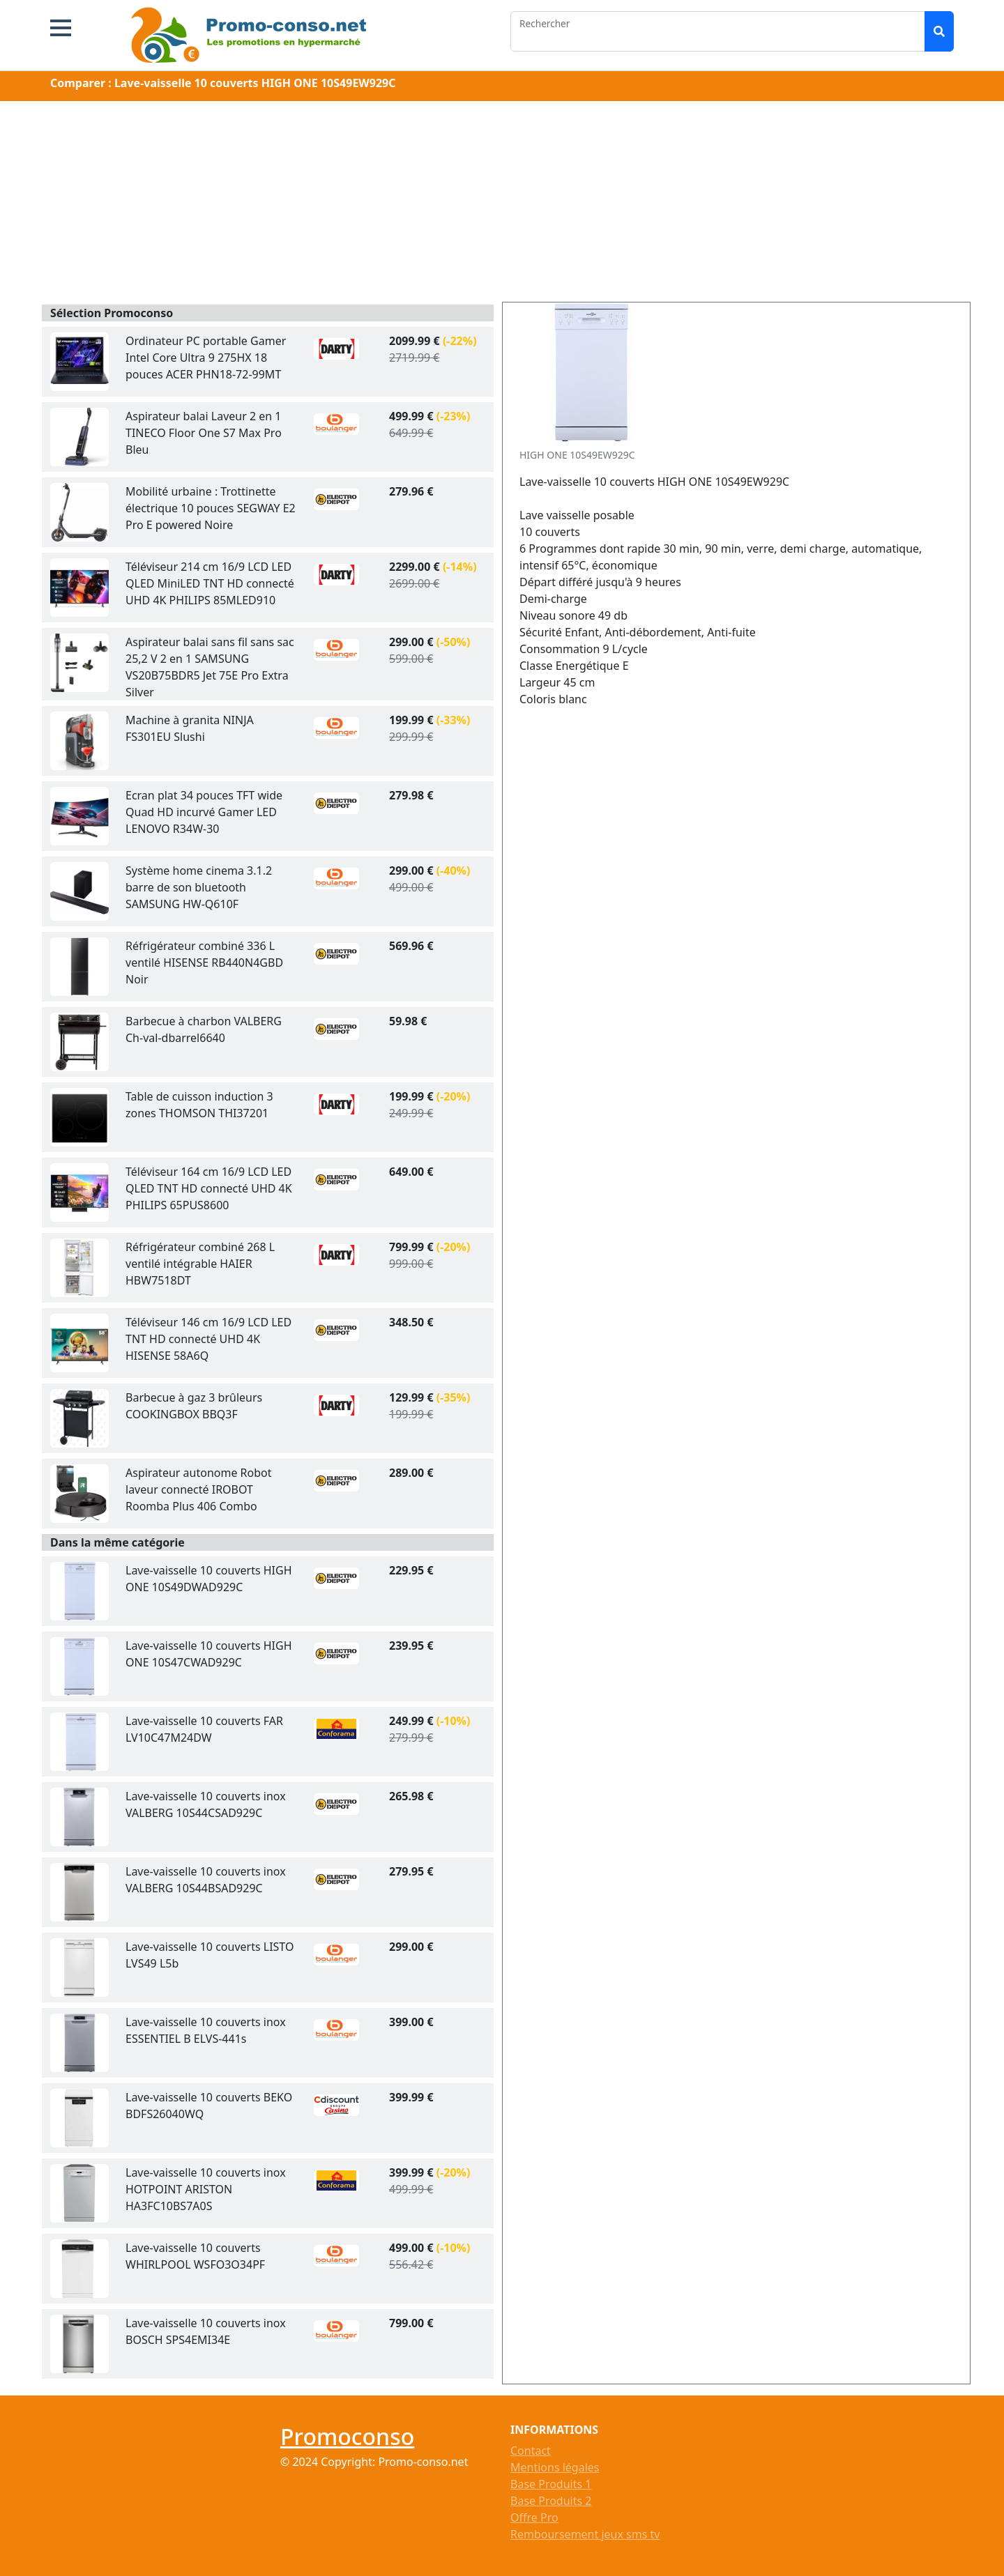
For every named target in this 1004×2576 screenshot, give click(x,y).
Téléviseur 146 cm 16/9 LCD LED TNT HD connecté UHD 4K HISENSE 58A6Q (208, 1338)
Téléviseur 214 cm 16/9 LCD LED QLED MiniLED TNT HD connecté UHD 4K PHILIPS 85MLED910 (210, 583)
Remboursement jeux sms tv (585, 2534)
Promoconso (347, 2436)
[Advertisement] (502, 204)
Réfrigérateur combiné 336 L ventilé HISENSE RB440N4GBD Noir (204, 962)
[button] (60, 28)
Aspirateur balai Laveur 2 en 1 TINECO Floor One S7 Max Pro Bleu (204, 432)
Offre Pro (534, 2517)
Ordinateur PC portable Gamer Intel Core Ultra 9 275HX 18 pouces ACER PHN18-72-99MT (206, 357)
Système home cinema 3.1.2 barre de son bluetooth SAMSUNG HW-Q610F (199, 887)
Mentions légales (555, 2467)
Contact (530, 2450)
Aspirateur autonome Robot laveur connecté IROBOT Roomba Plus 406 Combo (199, 1489)
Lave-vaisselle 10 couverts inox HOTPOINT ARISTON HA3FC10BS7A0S (206, 2189)
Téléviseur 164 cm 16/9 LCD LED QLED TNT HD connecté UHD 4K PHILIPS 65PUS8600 (209, 1188)
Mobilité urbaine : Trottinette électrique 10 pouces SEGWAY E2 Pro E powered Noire (211, 508)
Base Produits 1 (550, 2484)
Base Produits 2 (550, 2500)
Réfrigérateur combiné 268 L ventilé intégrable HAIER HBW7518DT (200, 1263)
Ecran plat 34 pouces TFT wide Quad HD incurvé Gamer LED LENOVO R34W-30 (204, 812)
